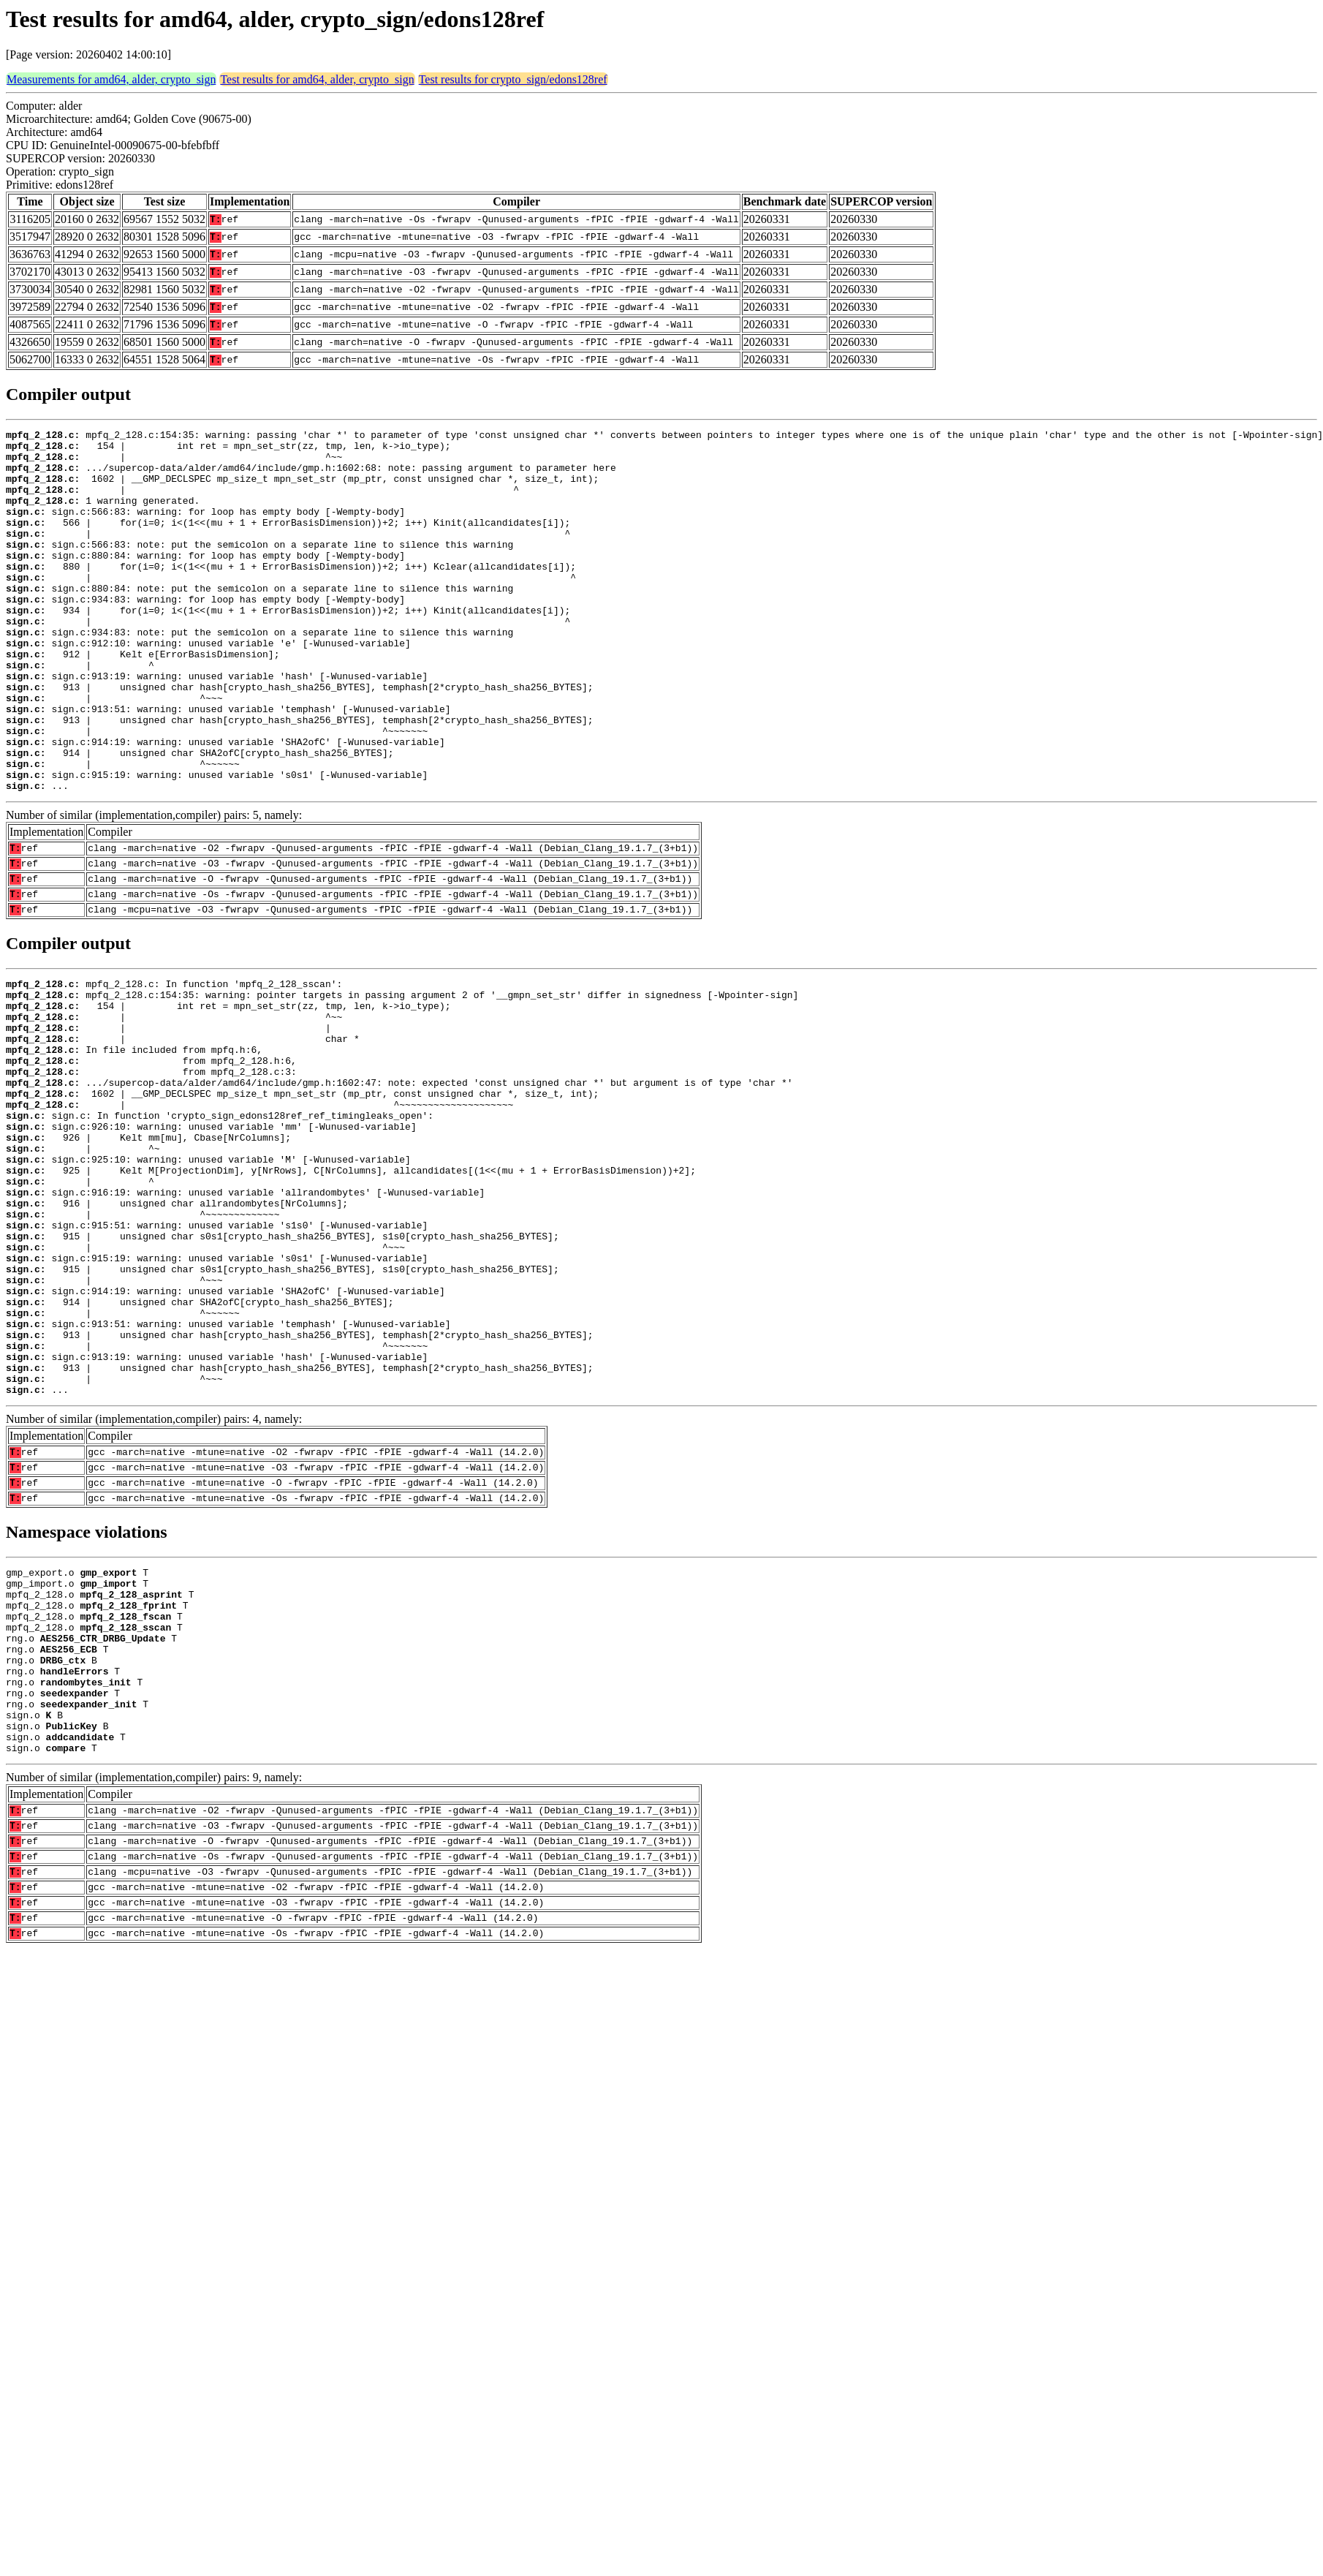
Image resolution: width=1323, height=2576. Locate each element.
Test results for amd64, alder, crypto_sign (317, 79)
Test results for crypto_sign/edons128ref (513, 79)
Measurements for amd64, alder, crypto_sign (111, 79)
